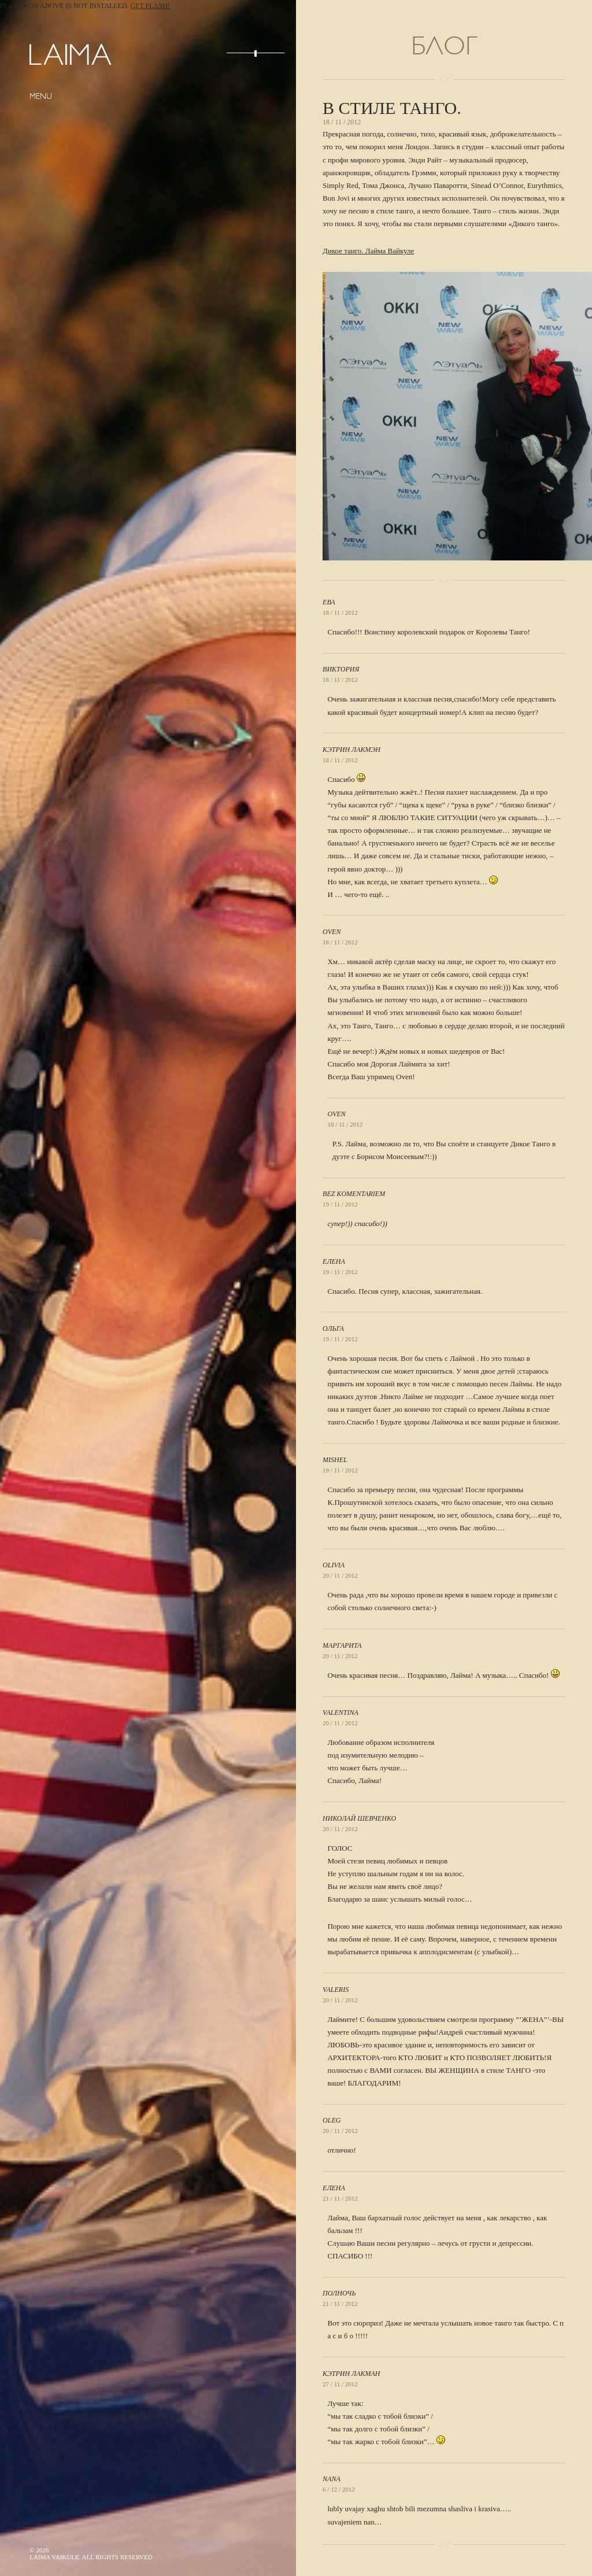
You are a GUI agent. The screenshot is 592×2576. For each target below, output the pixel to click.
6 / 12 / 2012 (339, 2489)
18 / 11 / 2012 (340, 612)
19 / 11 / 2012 (340, 1204)
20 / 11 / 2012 (340, 1575)
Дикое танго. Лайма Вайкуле (368, 250)
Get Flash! (150, 6)
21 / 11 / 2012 (340, 2198)
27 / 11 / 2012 (340, 2384)
